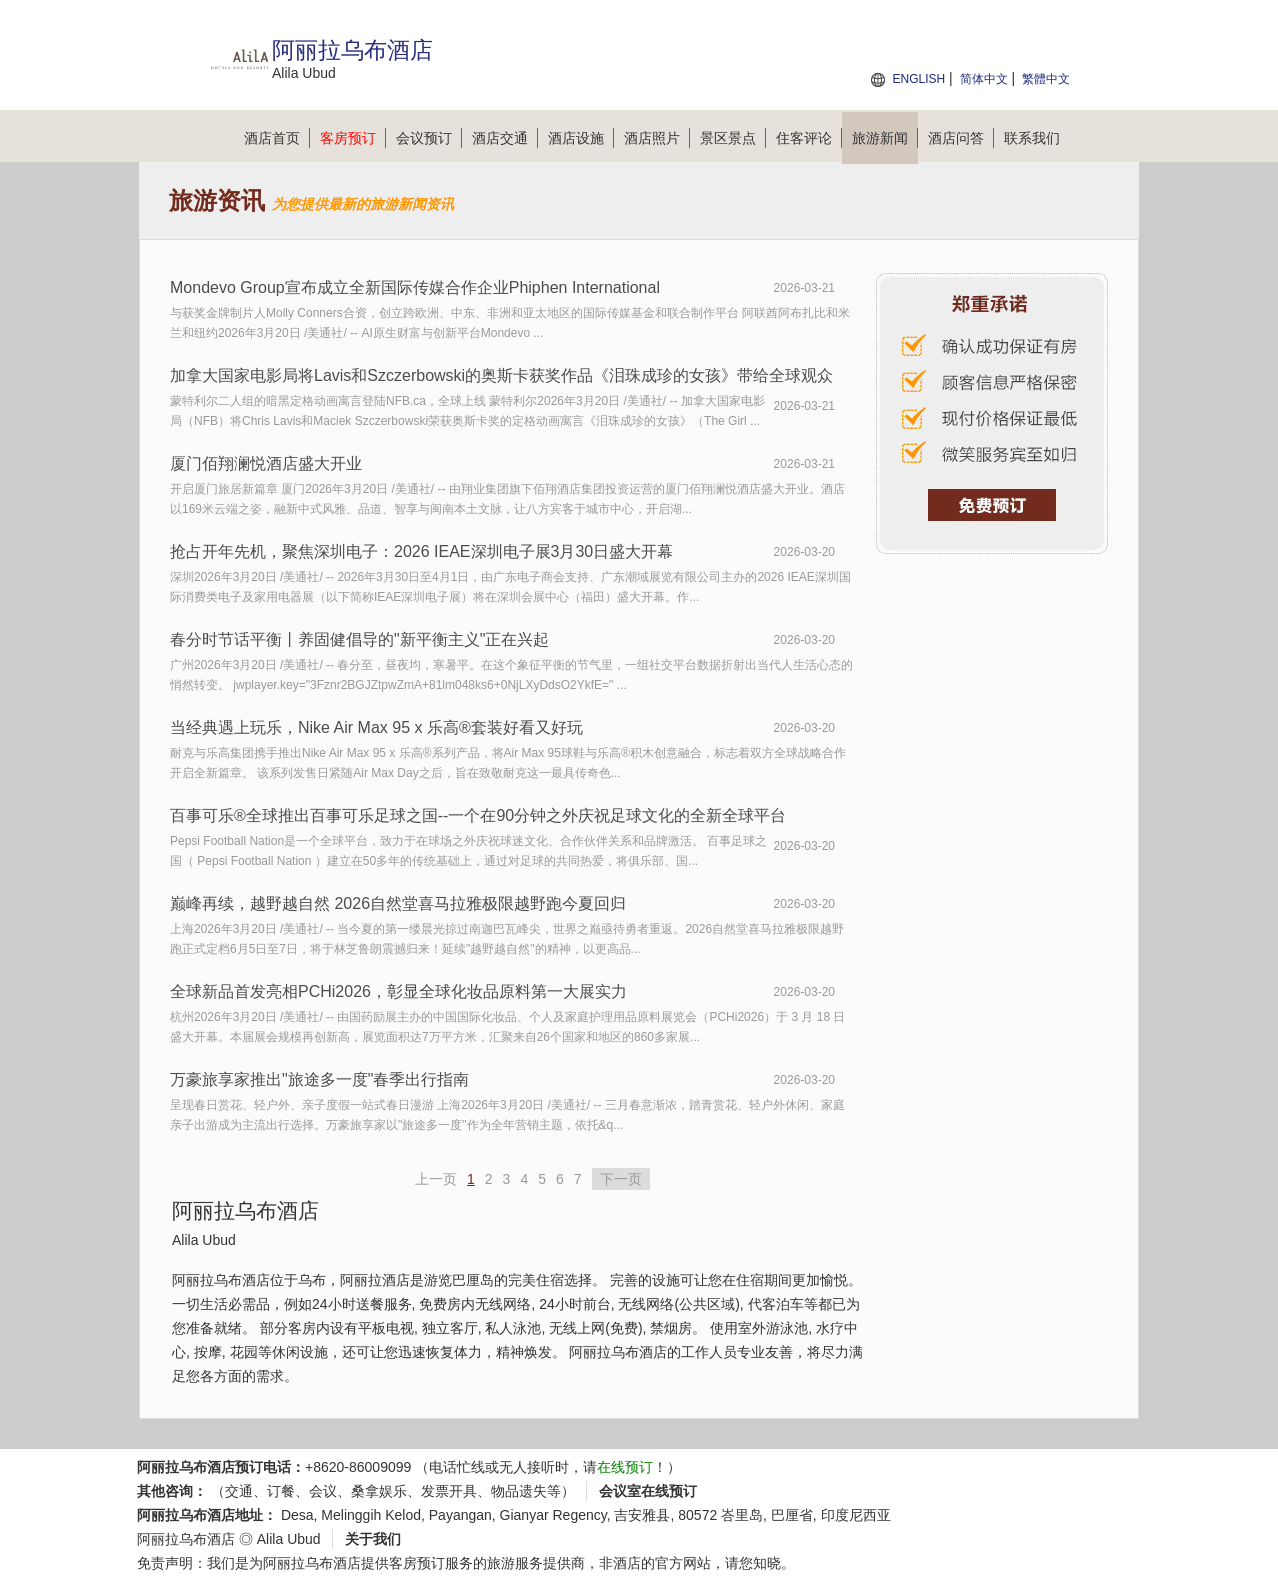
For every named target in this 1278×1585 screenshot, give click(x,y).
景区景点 (733, 138)
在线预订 (625, 1467)
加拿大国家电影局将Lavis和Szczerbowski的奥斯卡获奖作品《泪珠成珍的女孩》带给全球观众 (501, 375)
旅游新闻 (885, 138)
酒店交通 (505, 138)
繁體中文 (1046, 79)
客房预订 (353, 138)
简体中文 (984, 79)
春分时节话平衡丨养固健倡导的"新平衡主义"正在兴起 (359, 639)
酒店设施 (581, 138)
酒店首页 (277, 138)
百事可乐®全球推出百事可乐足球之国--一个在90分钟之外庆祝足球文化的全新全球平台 (478, 815)
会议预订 (429, 138)
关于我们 (373, 1539)
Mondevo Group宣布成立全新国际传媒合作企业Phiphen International (415, 287)
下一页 (621, 1179)
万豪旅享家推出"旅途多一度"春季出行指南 (319, 1079)
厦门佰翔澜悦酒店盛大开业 (266, 463)
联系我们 (1032, 138)
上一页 (436, 1179)
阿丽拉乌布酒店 (186, 1539)
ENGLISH (918, 79)
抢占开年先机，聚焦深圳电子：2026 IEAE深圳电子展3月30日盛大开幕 (421, 551)
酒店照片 (657, 138)
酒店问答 (961, 138)
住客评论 (809, 138)
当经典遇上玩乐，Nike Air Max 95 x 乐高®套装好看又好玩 (376, 727)
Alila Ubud (289, 1539)
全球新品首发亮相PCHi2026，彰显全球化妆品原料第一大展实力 (398, 991)
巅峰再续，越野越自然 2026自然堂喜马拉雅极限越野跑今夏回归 (398, 903)
